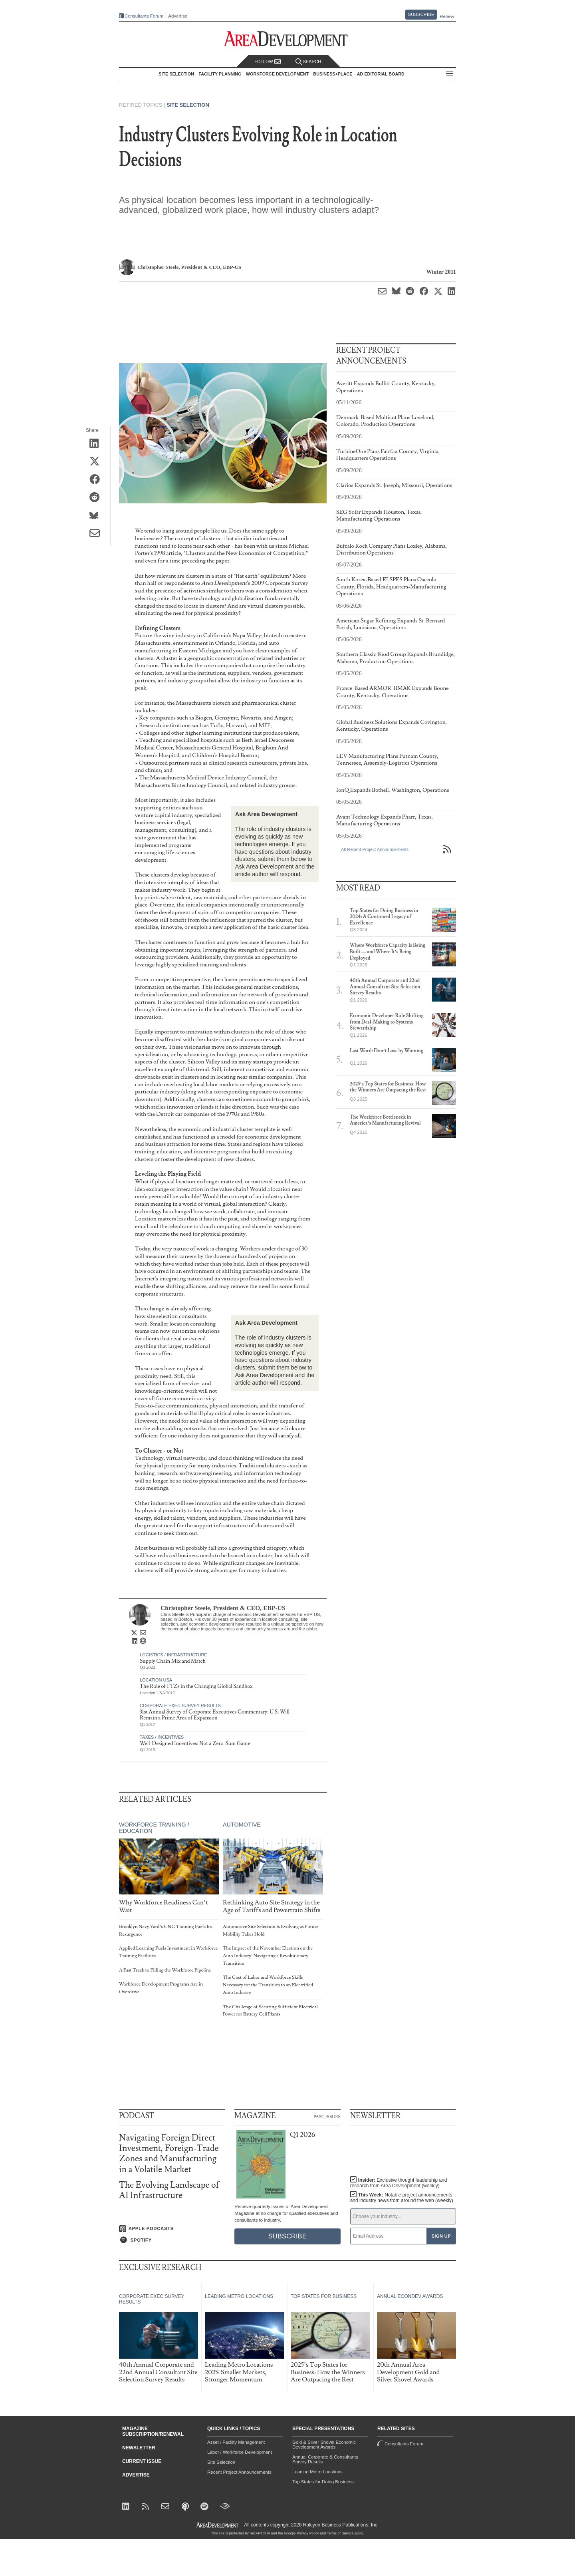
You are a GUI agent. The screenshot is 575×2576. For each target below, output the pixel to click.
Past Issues (327, 2116)
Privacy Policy (308, 2533)
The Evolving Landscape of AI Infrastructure (169, 2190)
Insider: (398, 2182)
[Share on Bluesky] (97, 516)
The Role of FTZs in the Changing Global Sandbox (196, 1686)
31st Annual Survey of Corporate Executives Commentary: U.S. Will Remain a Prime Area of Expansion (214, 1715)
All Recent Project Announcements (374, 849)
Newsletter (138, 2448)
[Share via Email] (97, 534)
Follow (267, 61)
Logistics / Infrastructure (173, 1654)
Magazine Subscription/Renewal (153, 2431)
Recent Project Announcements (239, 2472)
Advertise (177, 16)
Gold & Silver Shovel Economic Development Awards (324, 2444)
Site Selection (188, 105)
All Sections (450, 74)
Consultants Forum (144, 16)
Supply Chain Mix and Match (173, 1661)
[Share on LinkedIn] (97, 444)
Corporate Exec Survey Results (180, 1705)
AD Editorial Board (380, 74)
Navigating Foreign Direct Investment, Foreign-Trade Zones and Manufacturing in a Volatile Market (169, 2154)
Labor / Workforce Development (239, 2452)
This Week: (401, 2197)
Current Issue (141, 2461)
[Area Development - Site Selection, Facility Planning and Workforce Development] (287, 39)
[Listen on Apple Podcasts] (172, 2229)
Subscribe (421, 14)
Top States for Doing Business (323, 2481)
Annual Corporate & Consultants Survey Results (325, 2459)
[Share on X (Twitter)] (97, 462)
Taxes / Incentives (162, 1737)
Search (308, 61)
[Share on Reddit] (97, 498)
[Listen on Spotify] (172, 2240)
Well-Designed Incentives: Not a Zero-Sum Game (195, 1743)
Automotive (242, 1825)
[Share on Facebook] (97, 480)
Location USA (156, 1680)
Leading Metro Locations (317, 2471)
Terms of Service (340, 2533)
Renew (447, 16)
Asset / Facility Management (236, 2442)
